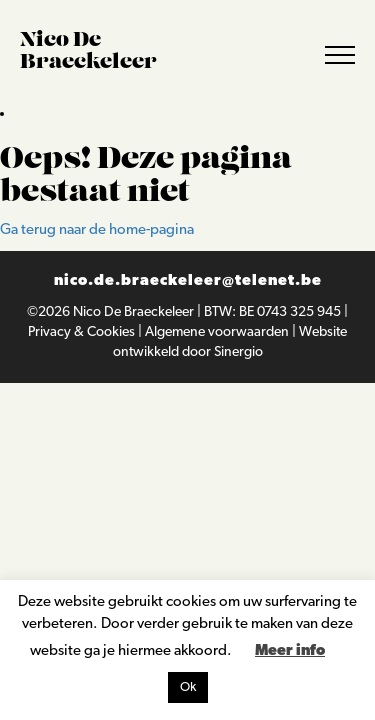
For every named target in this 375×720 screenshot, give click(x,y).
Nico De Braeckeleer (135, 312)
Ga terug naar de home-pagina (97, 230)
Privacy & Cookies (83, 332)
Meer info (290, 651)
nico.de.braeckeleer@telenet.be (188, 281)
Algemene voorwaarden (218, 332)
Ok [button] (188, 687)
